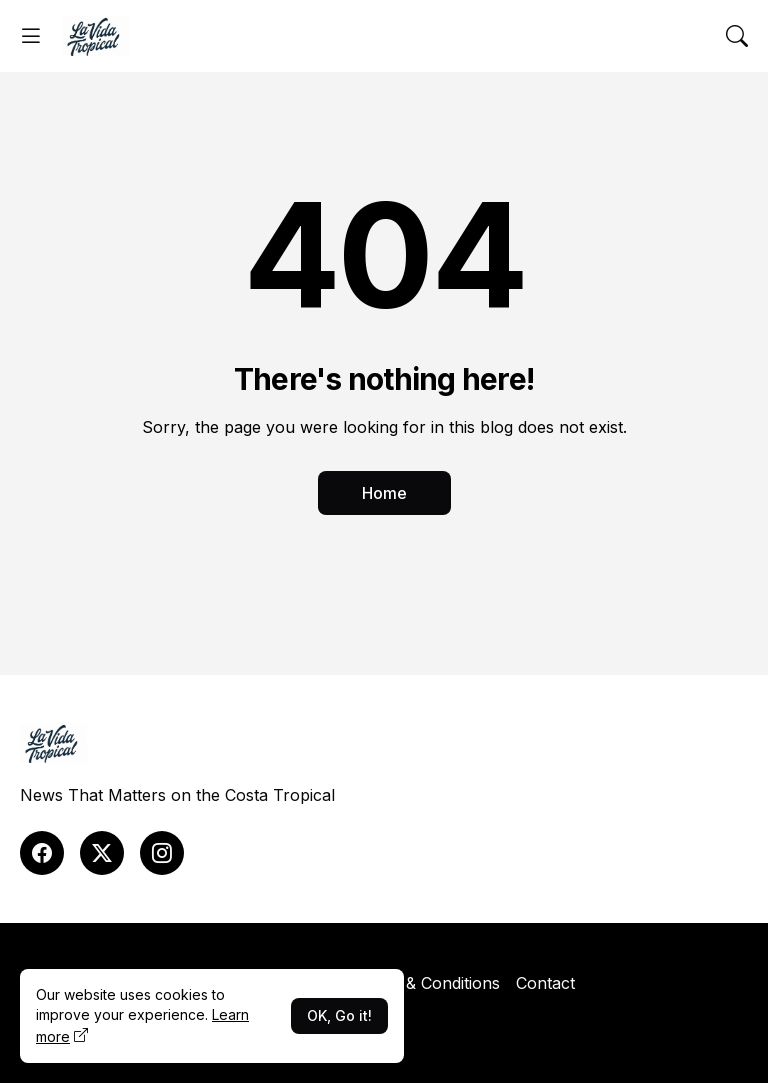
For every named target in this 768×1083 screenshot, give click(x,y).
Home (384, 493)
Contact (545, 983)
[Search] (737, 36)
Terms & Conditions (426, 983)
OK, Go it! (339, 1015)
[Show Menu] (31, 36)
